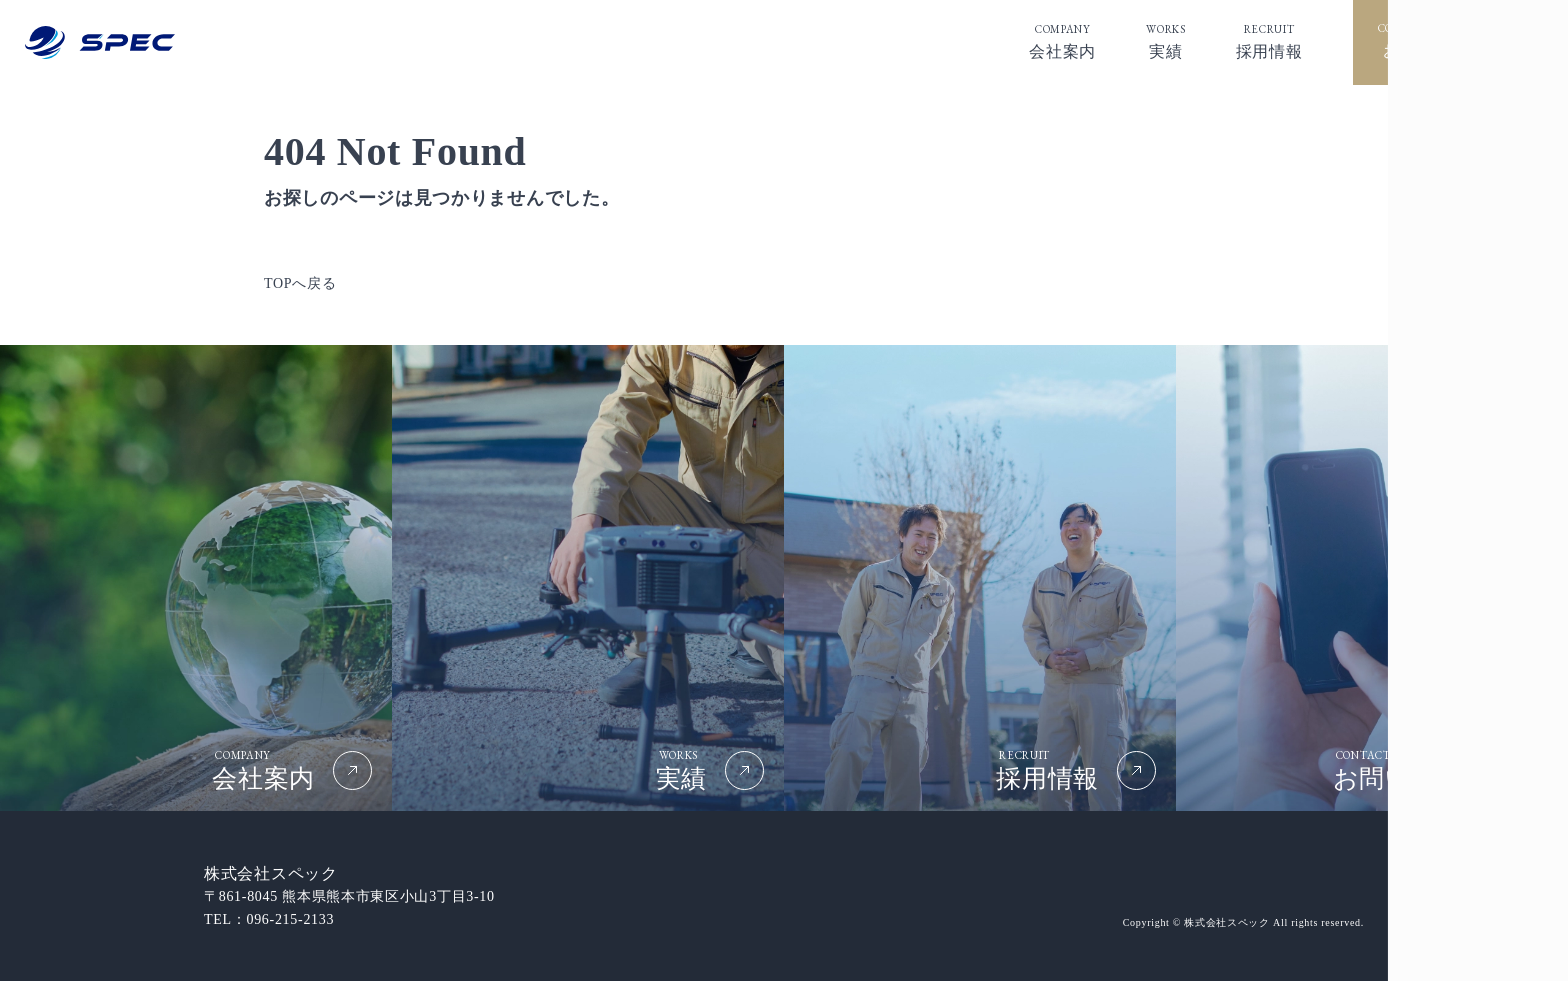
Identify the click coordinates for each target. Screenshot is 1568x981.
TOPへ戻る (300, 283)
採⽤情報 (1269, 40)
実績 (1166, 40)
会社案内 (1062, 40)
